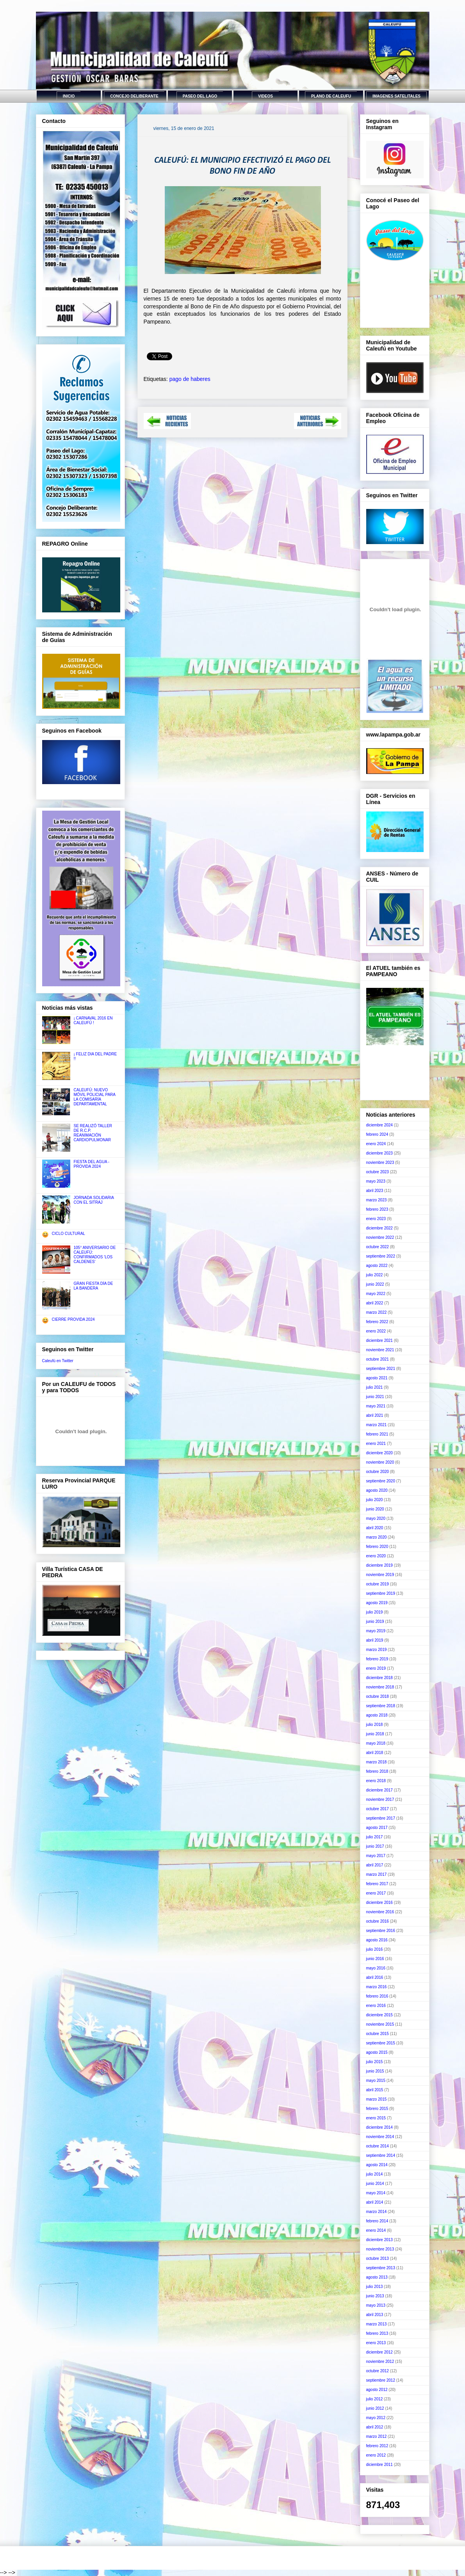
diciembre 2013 (379, 2240)
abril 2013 (374, 2315)
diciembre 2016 (379, 1902)
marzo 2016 (376, 1987)
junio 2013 (375, 2296)
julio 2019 (374, 1612)
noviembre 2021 (380, 1350)
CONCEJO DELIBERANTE (134, 96)
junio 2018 (375, 1734)
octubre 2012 (377, 2371)
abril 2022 (374, 1303)
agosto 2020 (377, 1490)
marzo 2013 (376, 2324)
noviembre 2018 (380, 1687)
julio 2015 (374, 2062)
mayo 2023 (375, 1181)
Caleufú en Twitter (57, 1361)
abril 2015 (374, 2090)
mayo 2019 (375, 1631)
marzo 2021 (376, 1425)
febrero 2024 (377, 1134)
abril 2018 (374, 1753)
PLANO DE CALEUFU (331, 96)
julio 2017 (374, 1837)
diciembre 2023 (379, 1153)
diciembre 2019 (379, 1565)
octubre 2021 (377, 1359)
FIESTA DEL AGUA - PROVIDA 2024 (92, 1164)
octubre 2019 (377, 1584)
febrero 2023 (377, 1209)
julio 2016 (374, 1949)
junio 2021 (375, 1397)
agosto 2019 (377, 1603)
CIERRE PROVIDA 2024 (73, 1319)
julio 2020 (374, 1500)
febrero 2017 (377, 1884)
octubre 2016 (377, 1921)
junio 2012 (375, 2408)
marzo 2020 (376, 1537)
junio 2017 (375, 1846)
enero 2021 (376, 1443)
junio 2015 (375, 2071)
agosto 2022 (377, 1265)
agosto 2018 (377, 1715)
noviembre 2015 (380, 2024)
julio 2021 (374, 1387)
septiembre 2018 (381, 1706)
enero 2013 (376, 2343)
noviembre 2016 (380, 1912)
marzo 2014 (376, 2212)
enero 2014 (376, 2230)
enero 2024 (376, 1144)
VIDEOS (265, 96)
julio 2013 (374, 2286)
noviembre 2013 (380, 2249)
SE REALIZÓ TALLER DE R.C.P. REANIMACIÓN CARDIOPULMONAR (93, 1133)
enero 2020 (376, 1556)
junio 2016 (375, 1959)
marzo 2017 (376, 1874)
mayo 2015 (375, 2080)
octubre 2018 (377, 1696)
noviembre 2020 (380, 1462)
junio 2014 (375, 2183)
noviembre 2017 (380, 1799)
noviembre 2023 (380, 1162)
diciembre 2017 (379, 1790)
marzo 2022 (376, 1312)
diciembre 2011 (379, 2464)
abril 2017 (374, 1865)
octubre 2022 (377, 1247)
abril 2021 (374, 1415)
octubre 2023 (377, 1172)
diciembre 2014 (379, 2127)
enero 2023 (376, 1219)
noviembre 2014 (380, 2137)
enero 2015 (376, 2118)
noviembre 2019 (380, 1575)
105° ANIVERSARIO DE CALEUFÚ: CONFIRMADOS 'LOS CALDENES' (95, 1254)
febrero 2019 (377, 1659)
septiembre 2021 (381, 1368)
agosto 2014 (377, 2165)
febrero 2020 (377, 1546)
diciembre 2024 (379, 1125)
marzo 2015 (376, 2099)
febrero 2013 (377, 2333)
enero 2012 (376, 2455)
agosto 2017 (377, 1827)
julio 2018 (374, 1724)
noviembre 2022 (380, 1237)
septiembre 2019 (381, 1593)
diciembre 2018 (379, 1678)
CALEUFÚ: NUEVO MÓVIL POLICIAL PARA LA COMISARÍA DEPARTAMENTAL (95, 1097)
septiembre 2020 (381, 1481)
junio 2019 (375, 1621)
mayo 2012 (375, 2418)
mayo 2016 (375, 1968)
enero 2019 (376, 1668)
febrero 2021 (377, 1434)
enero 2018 (376, 1781)
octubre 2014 (377, 2146)
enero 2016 (376, 2005)
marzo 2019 (376, 1649)
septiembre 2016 (381, 1930)
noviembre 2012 (380, 2361)
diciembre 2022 (379, 1228)
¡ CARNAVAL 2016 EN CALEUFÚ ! (93, 1020)
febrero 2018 (377, 1771)
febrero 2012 (377, 2446)
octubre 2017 (377, 1809)
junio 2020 (375, 1509)
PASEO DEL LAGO (200, 96)
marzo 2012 (376, 2436)
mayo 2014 (375, 2193)
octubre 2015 (377, 2034)
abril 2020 (374, 1528)
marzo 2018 (376, 1762)
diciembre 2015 (379, 2015)
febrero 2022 (377, 1322)
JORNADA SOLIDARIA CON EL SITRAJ (94, 1199)
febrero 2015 (377, 2108)
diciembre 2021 (379, 1340)
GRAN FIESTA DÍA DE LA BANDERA (93, 1285)
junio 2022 (375, 1284)
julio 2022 (374, 1275)
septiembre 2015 (381, 2043)
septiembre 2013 (381, 2268)
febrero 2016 (377, 1996)
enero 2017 (376, 1893)
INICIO (69, 96)
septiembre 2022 (381, 1256)
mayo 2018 (375, 1743)
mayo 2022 (375, 1294)
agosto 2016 (377, 1940)
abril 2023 (374, 1190)
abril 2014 (374, 2202)
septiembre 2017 (381, 1818)
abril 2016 (374, 1977)
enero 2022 (376, 1331)
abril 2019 (374, 1640)
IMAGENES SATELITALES (396, 96)
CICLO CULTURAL (68, 1233)
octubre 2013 (377, 2258)
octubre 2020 (377, 1471)
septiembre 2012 (381, 2380)
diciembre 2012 (379, 2352)
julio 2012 (374, 2399)
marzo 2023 (376, 1200)
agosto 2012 (377, 2389)
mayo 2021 (375, 1406)
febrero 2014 (377, 2221)
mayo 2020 (375, 1518)
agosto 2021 (377, 1378)
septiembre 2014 (381, 2155)
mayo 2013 (375, 2305)
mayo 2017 (375, 1856)
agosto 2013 (377, 2277)
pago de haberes (189, 379)
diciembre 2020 (379, 1453)
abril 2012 (374, 2427)
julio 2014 (374, 2174)
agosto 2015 (377, 2052)
